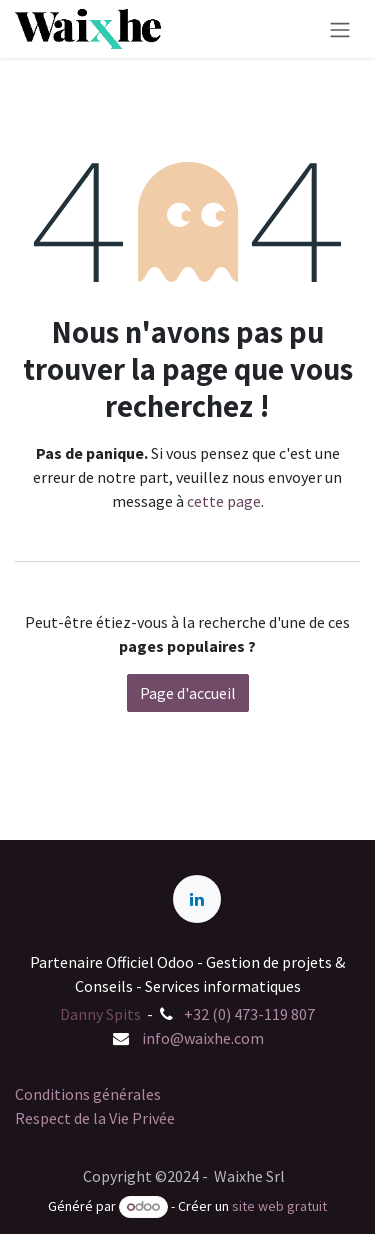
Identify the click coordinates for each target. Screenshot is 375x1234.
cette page (224, 501)
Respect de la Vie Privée (95, 1118)
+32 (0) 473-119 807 (249, 1014)
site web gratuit (279, 1206)
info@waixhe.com (203, 1038)
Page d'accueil (188, 693)
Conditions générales (88, 1094)
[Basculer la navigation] (340, 29)
